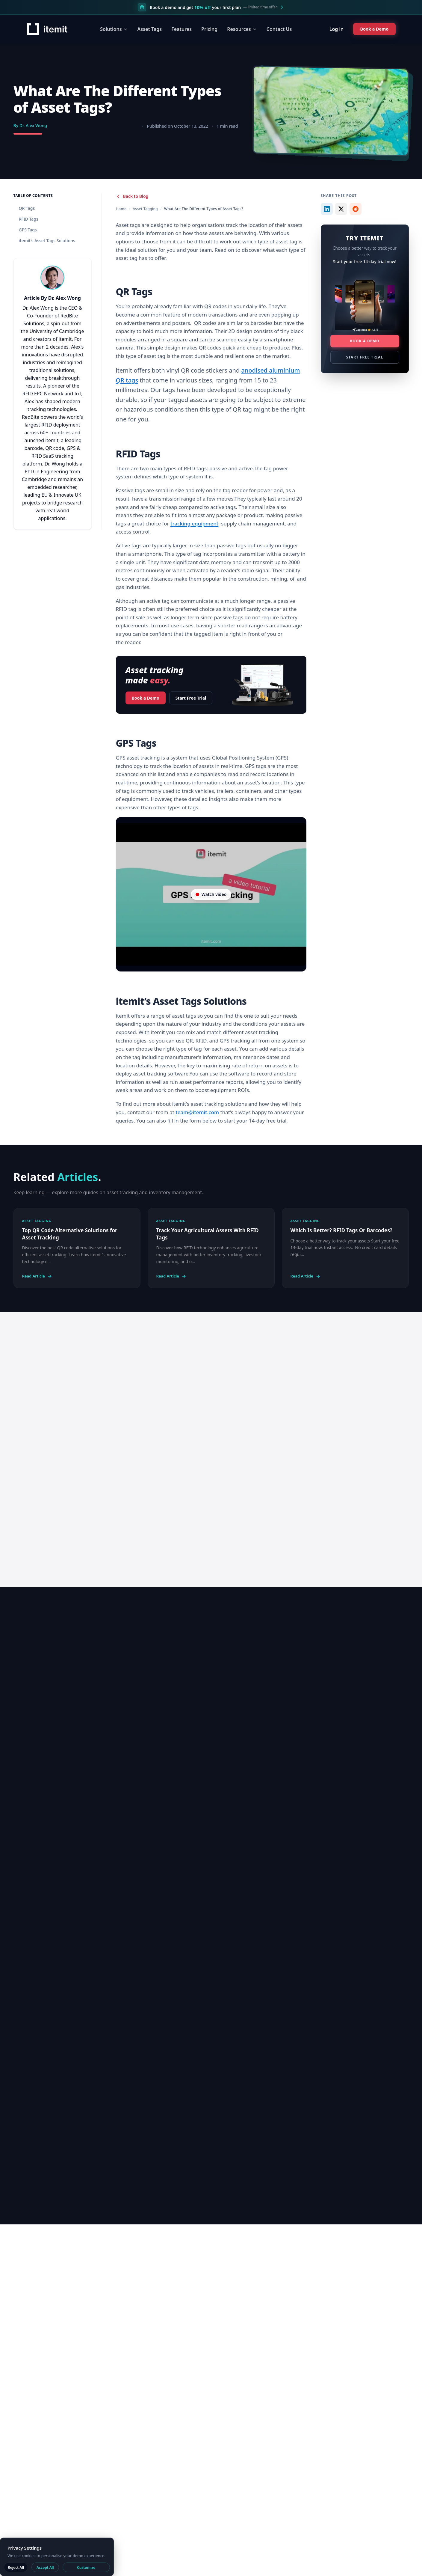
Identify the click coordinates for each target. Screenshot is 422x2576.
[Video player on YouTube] (211, 894)
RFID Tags (28, 219)
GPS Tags (28, 230)
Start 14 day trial (130, 1465)
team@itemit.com (197, 1112)
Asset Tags (147, 29)
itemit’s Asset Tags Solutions (47, 240)
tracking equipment (194, 523)
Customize (86, 2567)
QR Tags (27, 208)
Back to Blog (132, 196)
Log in (332, 29)
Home (121, 209)
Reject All (16, 2567)
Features (179, 29)
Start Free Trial (191, 698)
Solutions (111, 29)
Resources (240, 29)
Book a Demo (145, 696)
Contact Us (277, 29)
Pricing (207, 29)
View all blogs (371, 1633)
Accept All (45, 2567)
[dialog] (57, 2557)
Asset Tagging (145, 209)
